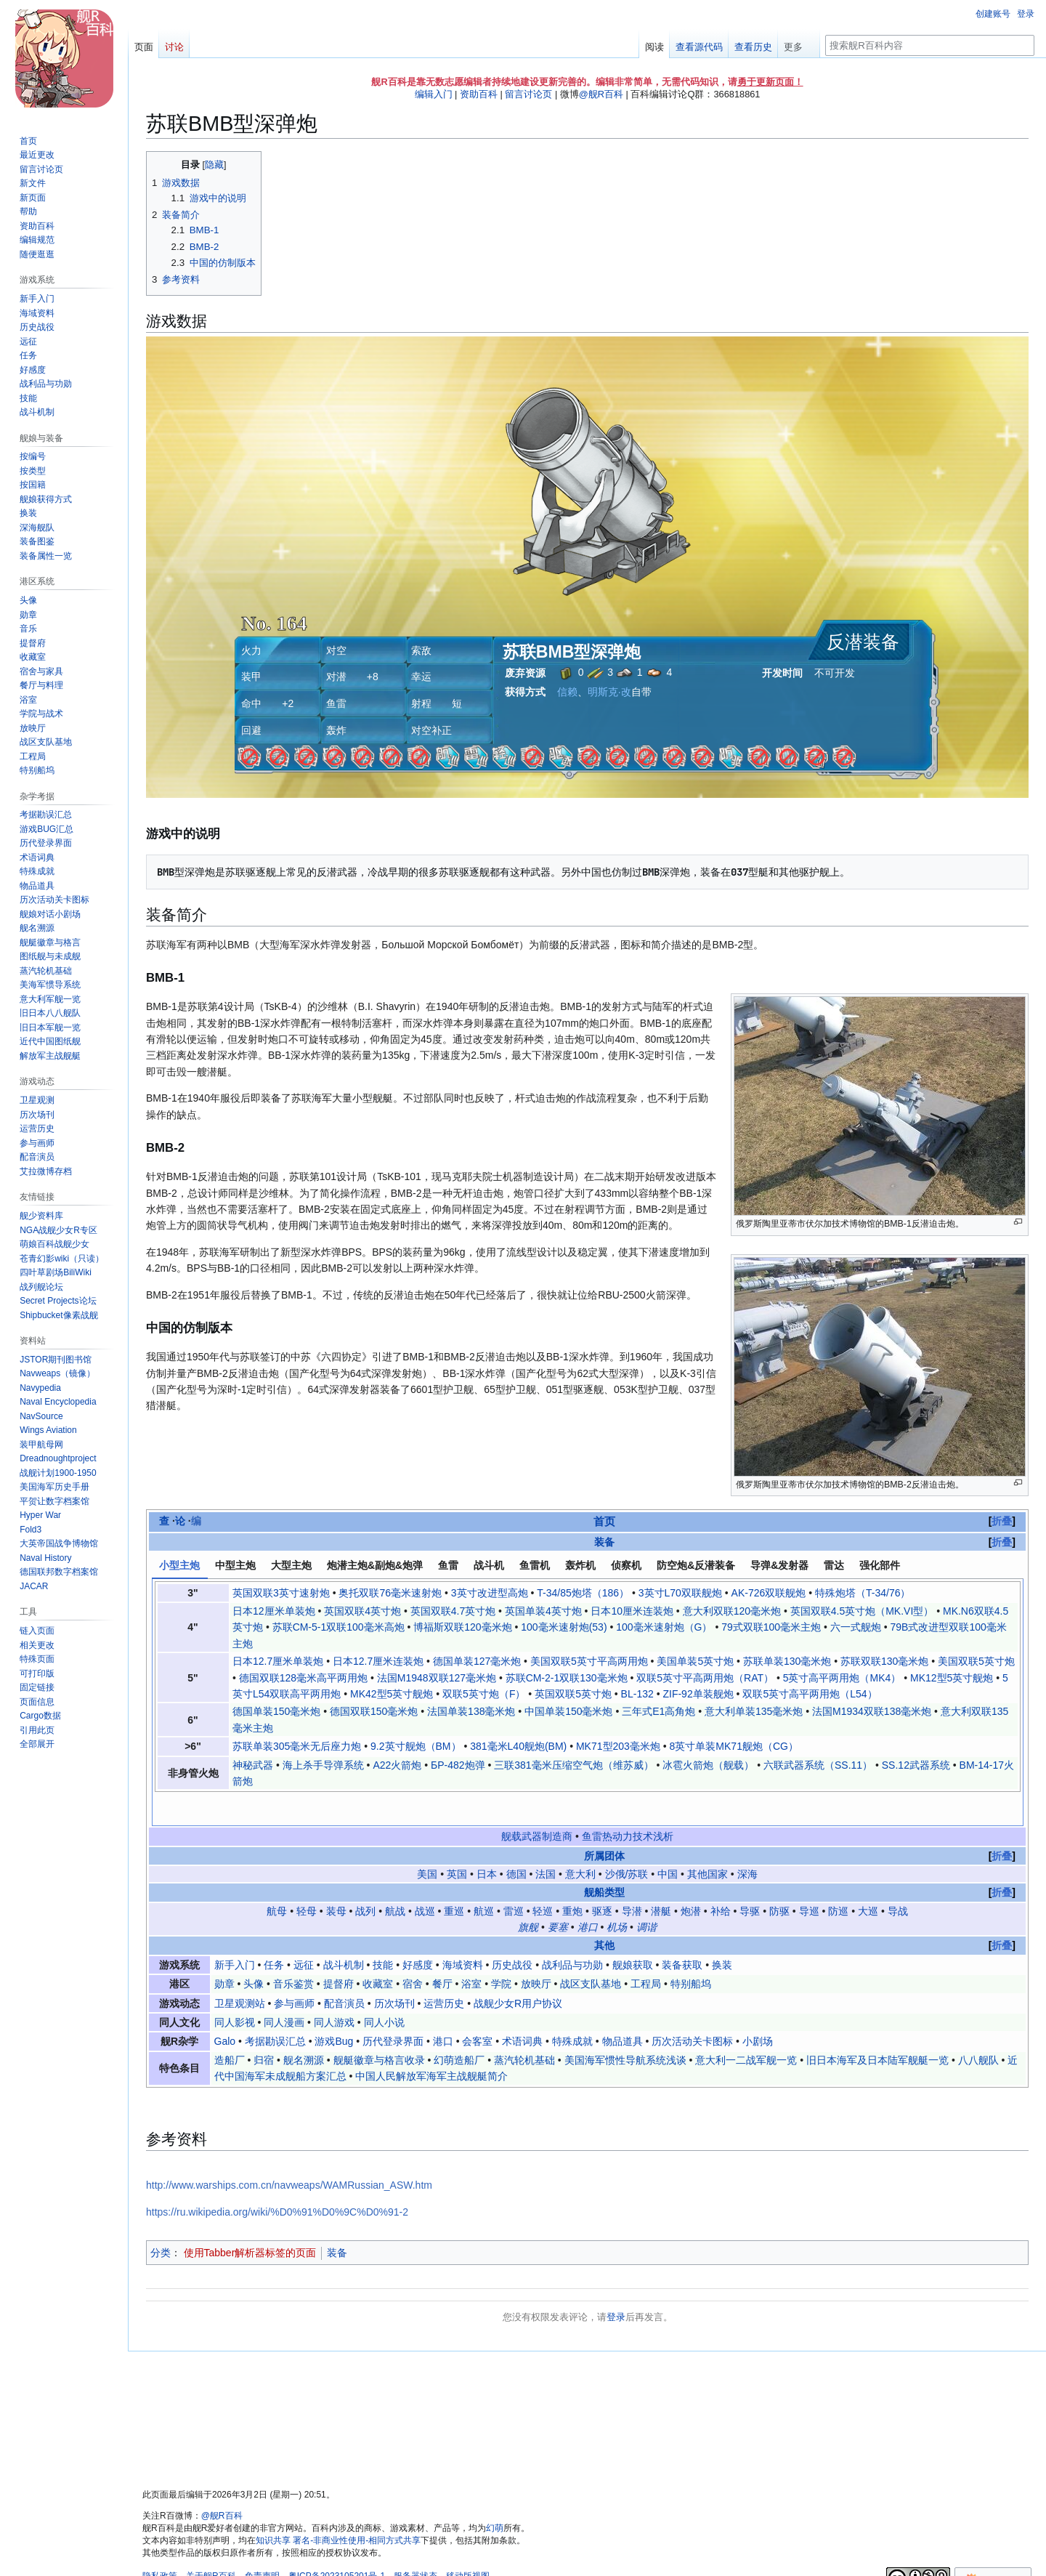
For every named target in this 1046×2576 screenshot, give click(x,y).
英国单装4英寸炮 (543, 1611)
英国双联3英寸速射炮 (281, 1593)
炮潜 (691, 1880)
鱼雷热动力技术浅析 (627, 1805)
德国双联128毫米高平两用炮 (303, 1678)
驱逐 (602, 1880)
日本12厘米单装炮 (273, 1611)
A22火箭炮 (397, 1765)
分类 (160, 2221)
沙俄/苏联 (627, 1843)
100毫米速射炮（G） (664, 1627)
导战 (898, 1880)
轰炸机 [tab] (580, 1565)
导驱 (749, 1880)
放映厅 (536, 1952)
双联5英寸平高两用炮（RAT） (705, 1678)
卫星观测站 (239, 1972)
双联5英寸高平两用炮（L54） (809, 1694)
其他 (604, 1915)
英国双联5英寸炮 (573, 1694)
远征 (303, 1933)
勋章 (224, 1952)
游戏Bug (334, 2010)
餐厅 (442, 1952)
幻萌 (494, 2497)
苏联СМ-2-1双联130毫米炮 (567, 1678)
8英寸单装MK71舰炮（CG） (734, 1746)
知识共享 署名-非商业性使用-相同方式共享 (338, 2509)
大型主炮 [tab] (291, 1565)
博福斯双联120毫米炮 (462, 1627)
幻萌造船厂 (459, 2029)
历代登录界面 (392, 2010)
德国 (516, 1843)
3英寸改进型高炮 (489, 1593)
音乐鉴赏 (293, 1952)
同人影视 (234, 1991)
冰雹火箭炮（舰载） (708, 1765)
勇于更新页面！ (770, 81)
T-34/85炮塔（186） (583, 1593)
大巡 (868, 1880)
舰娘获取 (632, 1933)
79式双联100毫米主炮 (771, 1627)
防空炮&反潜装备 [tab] (696, 1565)
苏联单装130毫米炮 (787, 1661)
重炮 (572, 1880)
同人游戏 (334, 1991)
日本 (487, 1843)
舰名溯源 (303, 2029)
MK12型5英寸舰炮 (951, 1678)
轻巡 (542, 1880)
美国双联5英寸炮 (976, 1661)
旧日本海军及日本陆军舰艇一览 (877, 2029)
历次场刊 (394, 1972)
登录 (616, 2286)
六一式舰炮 (855, 1627)
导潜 (632, 1880)
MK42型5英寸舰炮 (391, 1694)
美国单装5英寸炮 (695, 1661)
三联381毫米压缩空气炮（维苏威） (573, 1765)
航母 (277, 1880)
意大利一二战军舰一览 (746, 2029)
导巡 (809, 1880)
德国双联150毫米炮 (374, 1711)
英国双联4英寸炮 (362, 1611)
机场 (617, 1896)
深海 (747, 1843)
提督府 (338, 1952)
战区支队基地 (590, 1952)
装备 (604, 1542)
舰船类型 (604, 1862)
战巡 (425, 1880)
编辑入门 (434, 94)
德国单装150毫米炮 (276, 1711)
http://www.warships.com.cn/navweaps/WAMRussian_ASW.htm (289, 2154)
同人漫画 (284, 1991)
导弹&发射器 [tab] (779, 1565)
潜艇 (661, 1880)
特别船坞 (690, 1952)
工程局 (646, 1952)
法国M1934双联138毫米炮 (871, 1711)
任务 (274, 1933)
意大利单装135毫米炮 (754, 1711)
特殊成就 (572, 2010)
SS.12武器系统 (916, 1765)
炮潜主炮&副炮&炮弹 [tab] (375, 1565)
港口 (587, 1896)
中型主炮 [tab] (235, 1565)
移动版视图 (468, 2545)
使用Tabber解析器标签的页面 (250, 2221)
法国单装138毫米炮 (471, 1711)
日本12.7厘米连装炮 (378, 1661)
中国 (667, 1843)
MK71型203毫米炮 (618, 1746)
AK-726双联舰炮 (768, 1593)
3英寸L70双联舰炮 (680, 1593)
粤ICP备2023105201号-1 (336, 2545)
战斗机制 (343, 1933)
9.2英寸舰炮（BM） (415, 1746)
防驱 (779, 1880)
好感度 (417, 1933)
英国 (457, 1843)
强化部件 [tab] (879, 1565)
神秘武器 (252, 1765)
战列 (365, 1880)
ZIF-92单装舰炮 (697, 1694)
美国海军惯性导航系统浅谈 (625, 2029)
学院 (501, 1952)
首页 (604, 1521)
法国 (545, 1843)
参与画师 (294, 1972)
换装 (722, 1933)
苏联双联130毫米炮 (884, 1661)
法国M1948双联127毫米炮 (436, 1678)
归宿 (264, 2029)
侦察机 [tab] (626, 1565)
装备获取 (682, 1933)
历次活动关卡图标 (692, 2010)
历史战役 (512, 1933)
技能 (383, 1933)
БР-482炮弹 (458, 1765)
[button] (37, 1744)
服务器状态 (415, 2545)
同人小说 (384, 1991)
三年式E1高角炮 (658, 1711)
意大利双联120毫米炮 (732, 1611)
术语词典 (522, 2010)
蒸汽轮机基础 (524, 2029)
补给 (720, 1880)
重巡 (454, 1880)
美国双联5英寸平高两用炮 (589, 1661)
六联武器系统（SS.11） (817, 1765)
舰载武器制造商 (536, 1805)
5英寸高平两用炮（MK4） (842, 1678)
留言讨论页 (528, 94)
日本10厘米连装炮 (632, 1611)
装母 (336, 1880)
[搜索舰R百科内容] (929, 45)
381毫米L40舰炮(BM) (518, 1746)
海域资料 (462, 1933)
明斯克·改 (609, 692)
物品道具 (622, 2010)
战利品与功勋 (572, 1933)
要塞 (558, 1896)
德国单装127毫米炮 (477, 1661)
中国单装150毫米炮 (568, 1711)
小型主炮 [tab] (179, 1565)
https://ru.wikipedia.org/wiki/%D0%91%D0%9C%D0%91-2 (277, 2181)
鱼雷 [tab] (448, 1565)
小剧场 (757, 2010)
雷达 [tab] (834, 1565)
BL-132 (637, 1694)
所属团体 (604, 1824)
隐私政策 (159, 2545)
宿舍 (412, 1952)
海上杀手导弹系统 (323, 1765)
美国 (427, 1843)
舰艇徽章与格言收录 (379, 2029)
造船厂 (229, 2029)
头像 (253, 1952)
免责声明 (262, 2545)
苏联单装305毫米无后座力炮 (296, 1746)
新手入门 (234, 1933)
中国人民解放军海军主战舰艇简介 (431, 2045)
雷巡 (513, 1880)
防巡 (838, 1880)
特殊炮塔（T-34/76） (862, 1593)
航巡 (484, 1880)
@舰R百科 (601, 94)
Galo (225, 2010)
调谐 (646, 1896)
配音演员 (344, 1972)
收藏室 (377, 1952)
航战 (395, 1880)
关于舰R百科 (211, 2545)
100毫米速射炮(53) (564, 1627)
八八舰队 (978, 2029)
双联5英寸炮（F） (483, 1694)
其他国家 (707, 1843)
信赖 (567, 692)
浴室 (471, 1952)
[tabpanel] (588, 1687)
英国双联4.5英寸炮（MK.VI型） (862, 1611)
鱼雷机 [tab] (534, 1565)
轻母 (306, 1880)
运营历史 (443, 1972)
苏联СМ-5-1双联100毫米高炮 (338, 1627)
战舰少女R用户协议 (518, 1972)
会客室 (477, 2010)
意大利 (580, 1843)
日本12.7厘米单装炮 (277, 1661)
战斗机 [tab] (489, 1565)
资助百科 (479, 94)
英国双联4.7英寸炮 (452, 1611)
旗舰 (528, 1896)
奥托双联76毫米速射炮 (390, 1593)
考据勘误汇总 (275, 2010)
